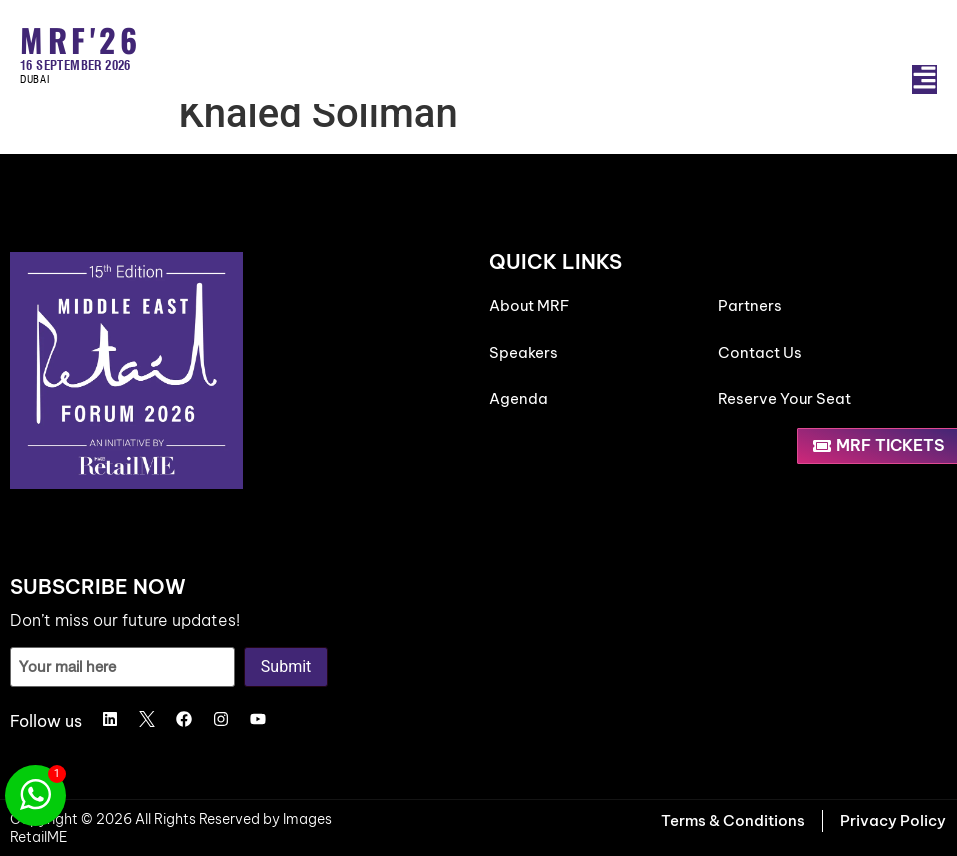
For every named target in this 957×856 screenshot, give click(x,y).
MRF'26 (80, 39)
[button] (924, 79)
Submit (286, 666)
